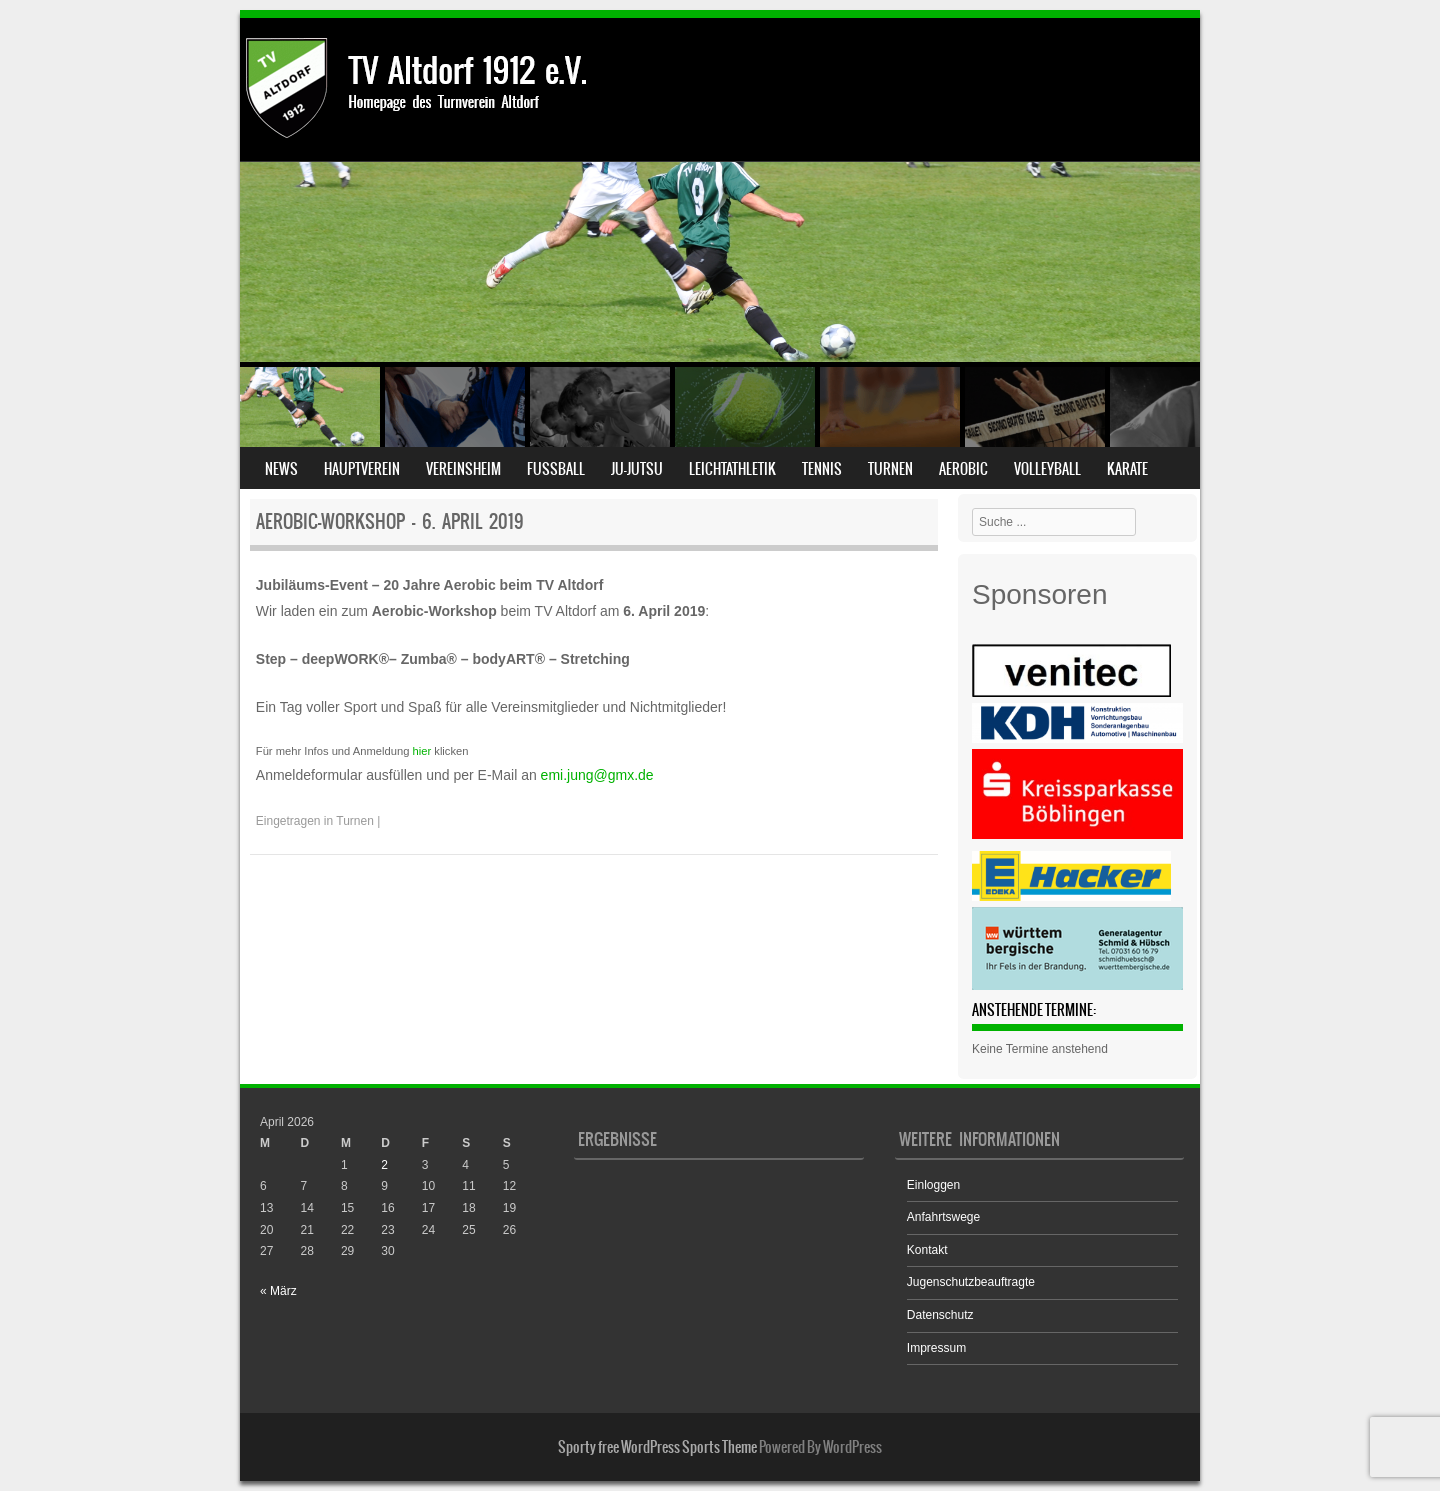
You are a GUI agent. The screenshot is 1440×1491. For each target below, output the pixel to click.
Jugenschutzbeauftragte (971, 1282)
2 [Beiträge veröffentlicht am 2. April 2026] (384, 1165)
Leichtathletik (732, 469)
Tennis (822, 469)
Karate (1127, 469)
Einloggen (933, 1185)
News (281, 469)
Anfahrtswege (943, 1217)
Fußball (556, 469)
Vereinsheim (463, 469)
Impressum (936, 1348)
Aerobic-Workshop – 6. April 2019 (390, 521)
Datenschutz (940, 1315)
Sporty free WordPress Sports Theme (657, 1447)
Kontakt (927, 1250)
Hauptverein (362, 469)
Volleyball (1047, 469)
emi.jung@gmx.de (597, 775)
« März (278, 1291)
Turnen (890, 469)
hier (421, 751)
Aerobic (963, 469)
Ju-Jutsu (637, 469)
